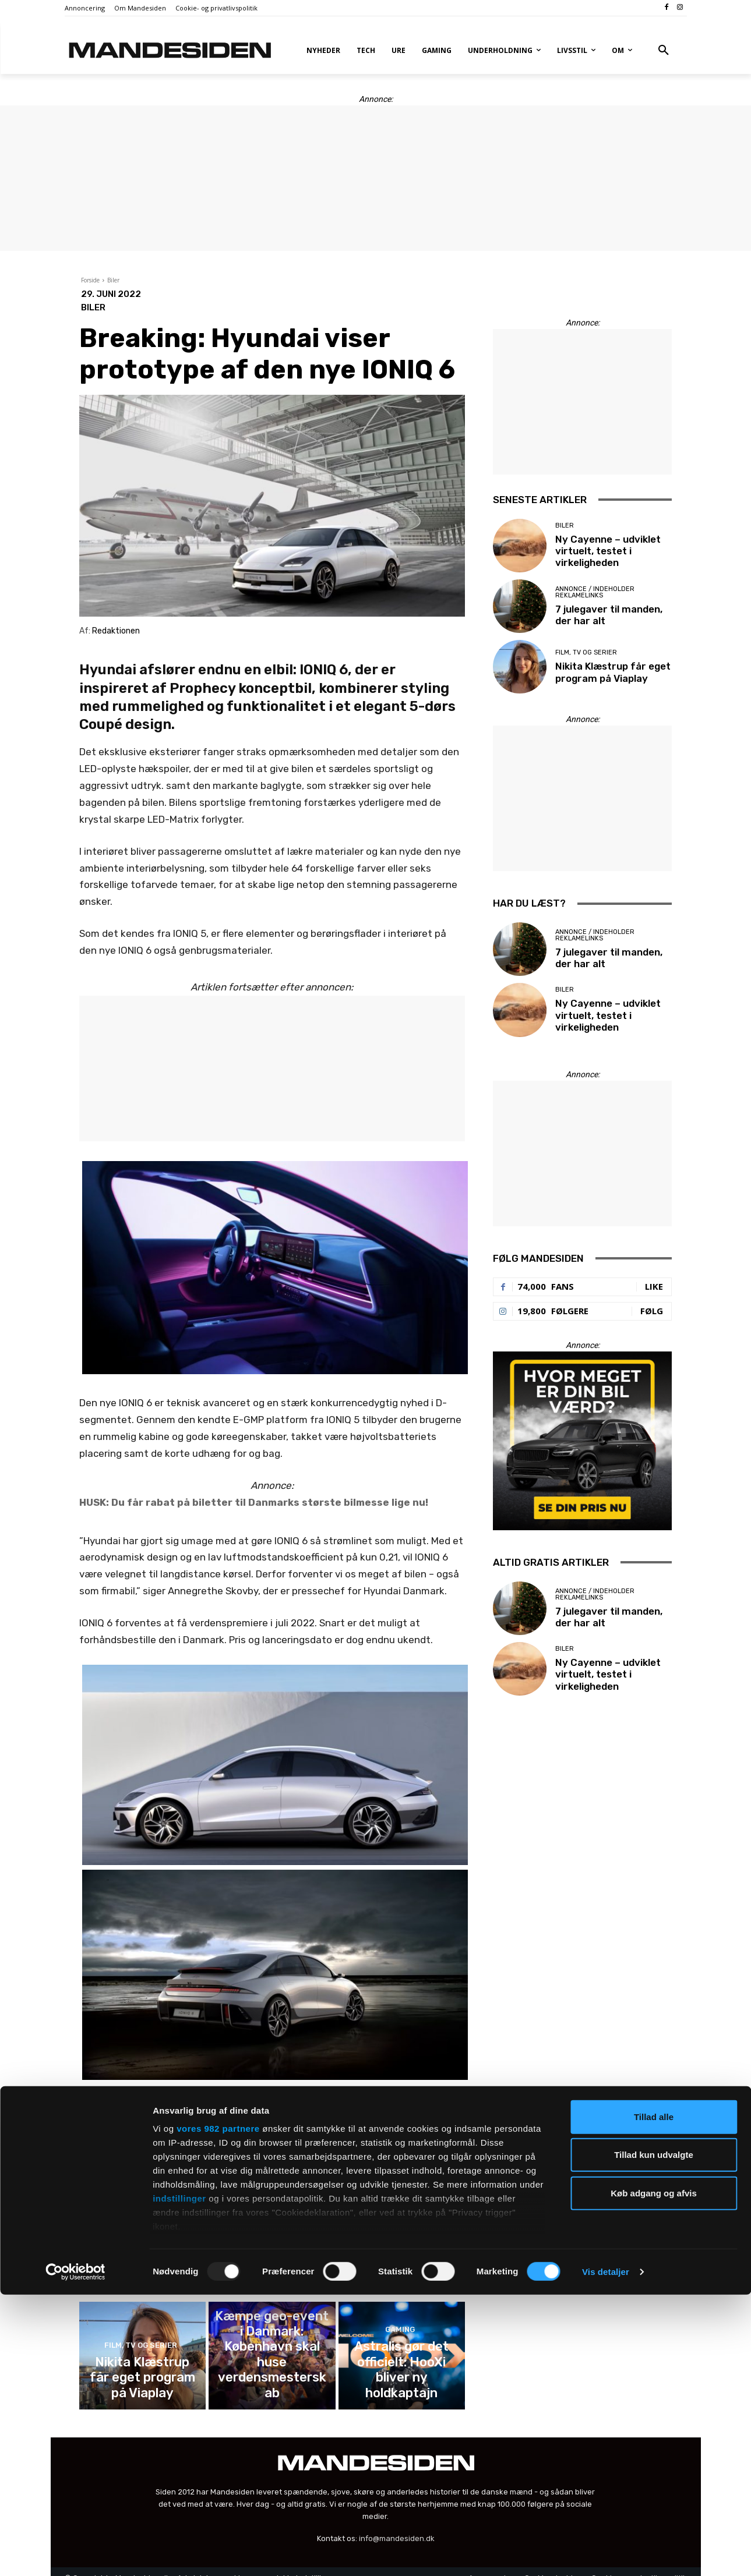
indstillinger (179, 2480)
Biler (113, 280)
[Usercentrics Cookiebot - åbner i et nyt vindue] (75, 2553)
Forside (90, 280)
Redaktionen (116, 631)
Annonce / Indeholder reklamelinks (271, 2205)
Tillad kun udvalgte (653, 2436)
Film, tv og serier (400, 2208)
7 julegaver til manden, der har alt (271, 2227)
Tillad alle (654, 2398)
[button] (663, 50)
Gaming (270, 2347)
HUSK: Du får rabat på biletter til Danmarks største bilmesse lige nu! (253, 1502)
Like (654, 1286)
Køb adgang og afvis (654, 2474)
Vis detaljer (605, 2553)
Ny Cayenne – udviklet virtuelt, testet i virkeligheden (142, 2222)
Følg (651, 1311)
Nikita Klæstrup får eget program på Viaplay (401, 2227)
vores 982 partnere (218, 2410)
